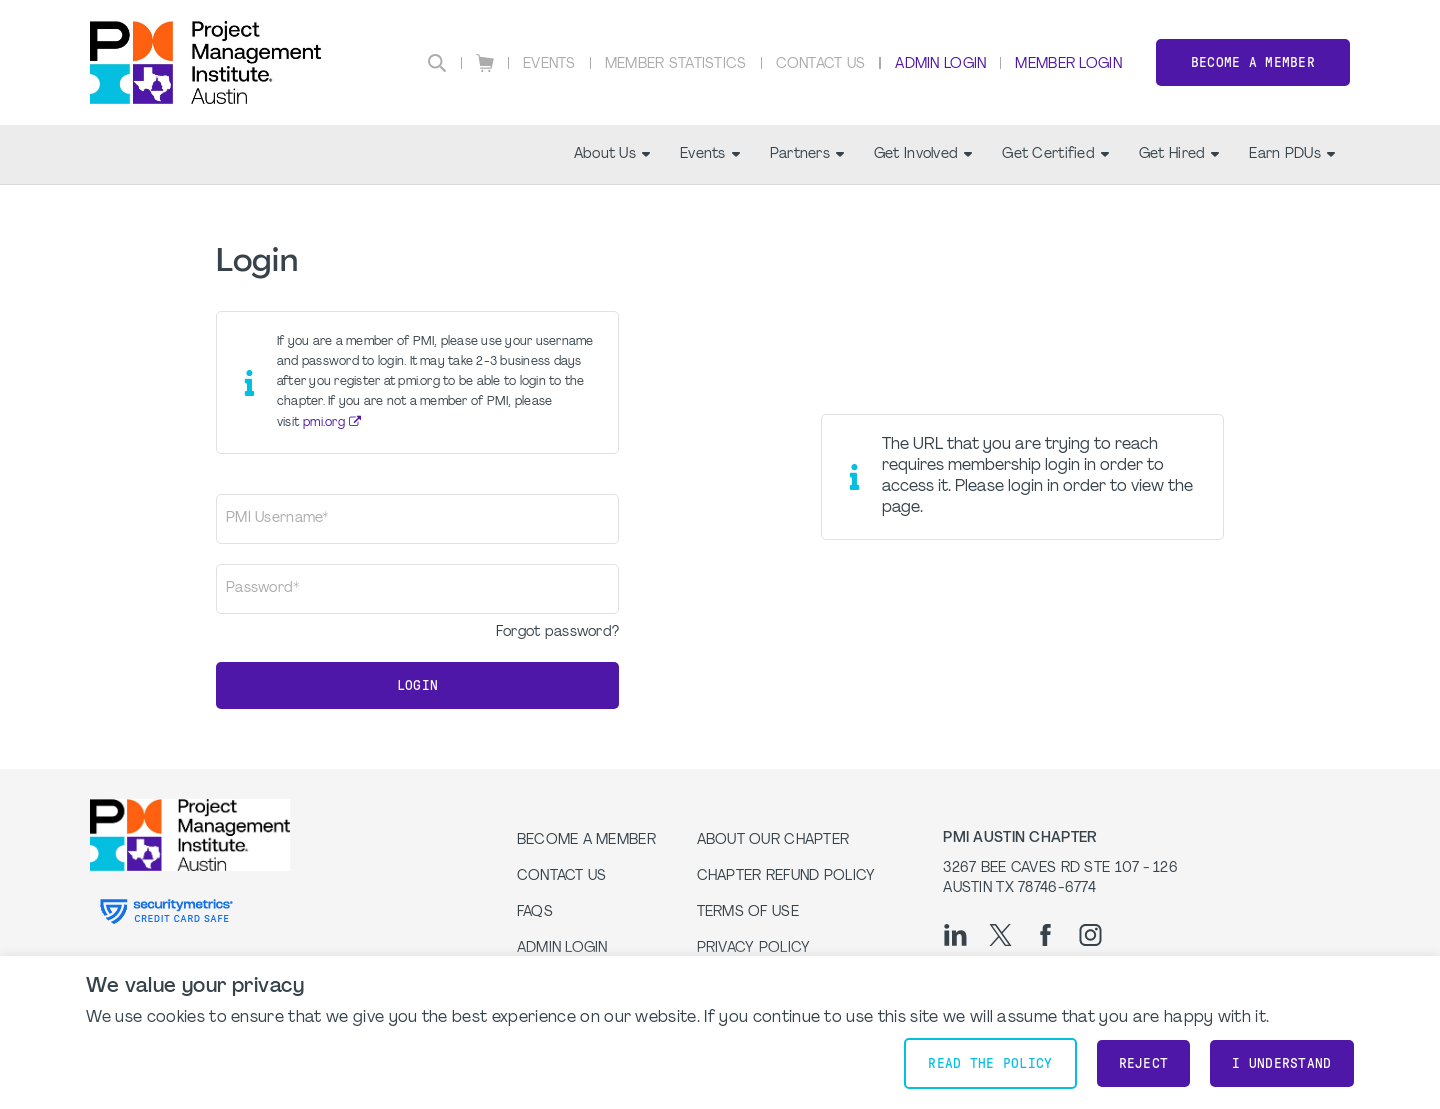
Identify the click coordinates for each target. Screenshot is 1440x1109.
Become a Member (1253, 62)
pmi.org (324, 423)
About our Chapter (773, 840)
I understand (1281, 1063)
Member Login (1068, 64)
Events (549, 64)
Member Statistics (676, 64)
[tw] (1000, 935)
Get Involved (923, 154)
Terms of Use (748, 912)
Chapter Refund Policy (786, 876)
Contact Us (821, 64)
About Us (612, 154)
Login (417, 685)
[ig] (1090, 935)
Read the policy (990, 1063)
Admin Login (940, 64)
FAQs (535, 912)
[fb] (1045, 935)
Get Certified (1055, 154)
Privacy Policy (754, 948)
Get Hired (1179, 154)
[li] (955, 935)
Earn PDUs (1292, 154)
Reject (1144, 1063)
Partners (807, 154)
